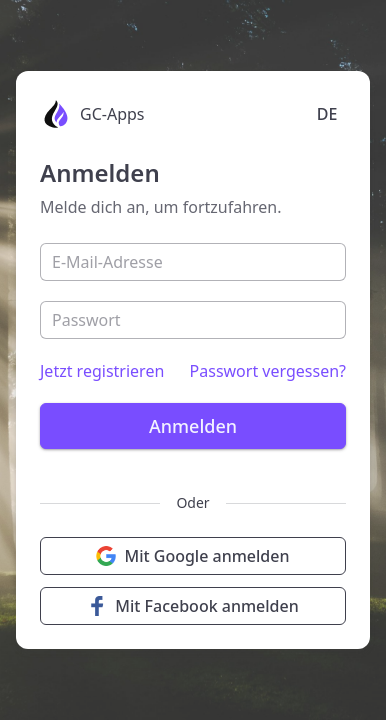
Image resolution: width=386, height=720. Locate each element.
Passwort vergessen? (268, 371)
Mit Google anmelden (192, 556)
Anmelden (193, 426)
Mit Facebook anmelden (193, 606)
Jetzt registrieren (102, 371)
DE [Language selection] (327, 114)
